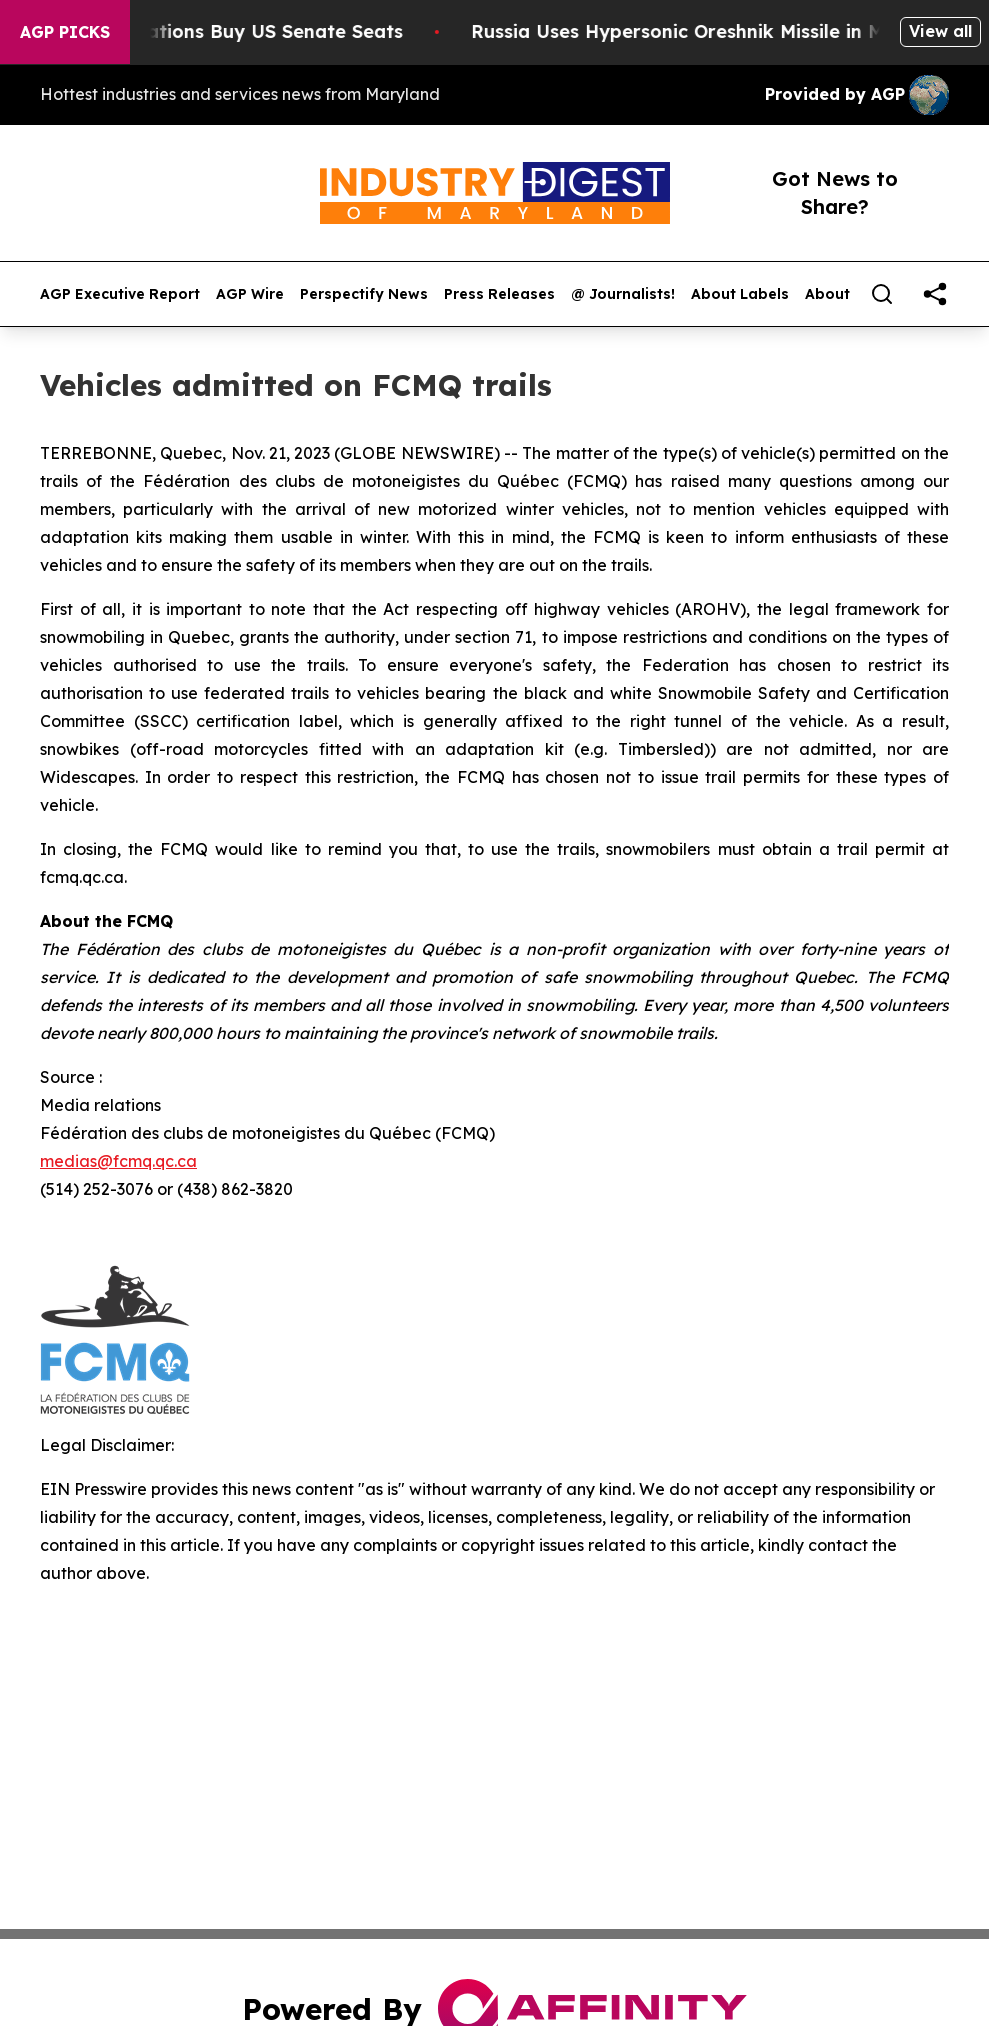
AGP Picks (65, 32)
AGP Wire (250, 294)
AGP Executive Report (120, 294)
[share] (935, 294)
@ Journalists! (623, 294)
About (827, 294)
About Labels (740, 294)
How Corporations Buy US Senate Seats (230, 31)
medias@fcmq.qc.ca (118, 1161)
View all (940, 31)
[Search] (882, 294)
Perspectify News (364, 294)
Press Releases (499, 294)
